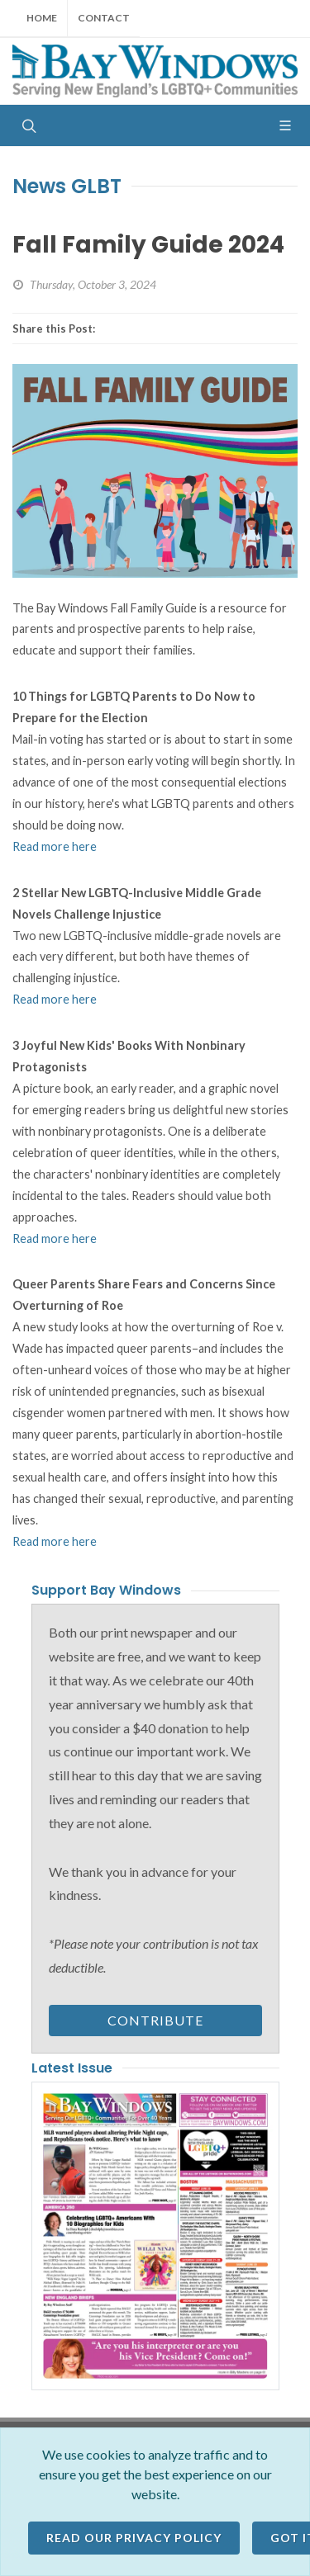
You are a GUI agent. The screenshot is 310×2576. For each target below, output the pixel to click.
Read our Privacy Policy (134, 2538)
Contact (104, 18)
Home (41, 18)
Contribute (155, 2020)
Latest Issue (71, 2067)
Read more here (54, 846)
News (39, 186)
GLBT (96, 186)
